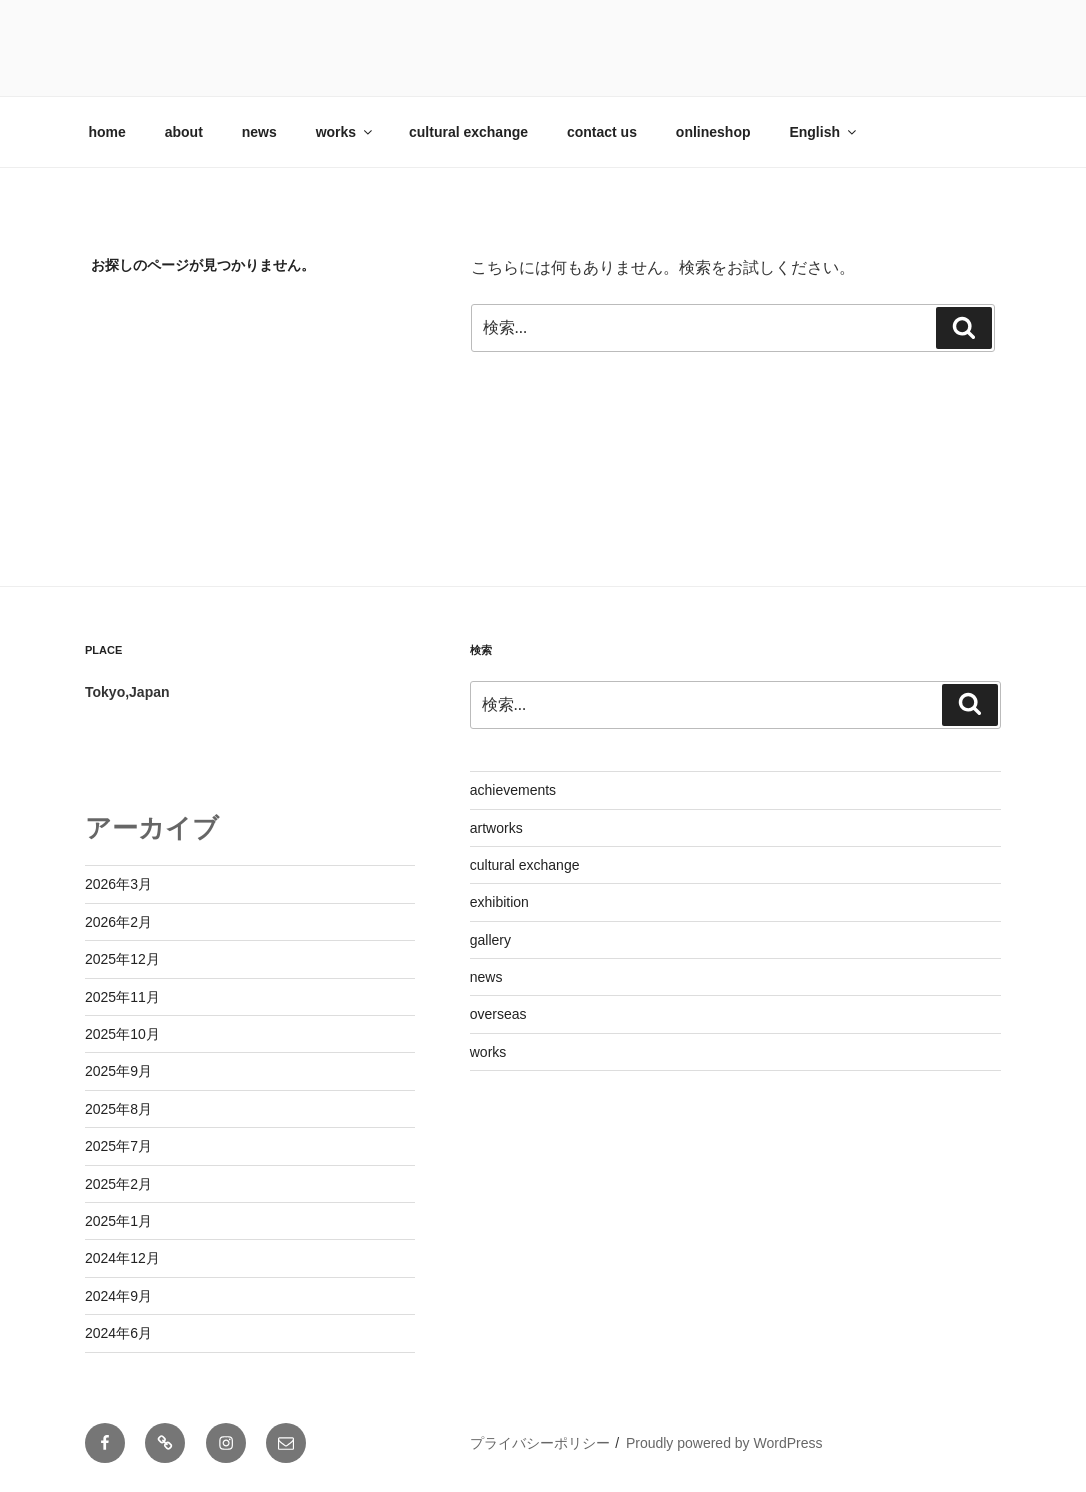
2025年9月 (118, 1071)
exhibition (499, 902)
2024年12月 (122, 1258)
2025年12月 (122, 959)
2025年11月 (122, 997)
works (345, 132)
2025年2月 (118, 1184)
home (107, 132)
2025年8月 (118, 1109)
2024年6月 (118, 1333)
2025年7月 (118, 1146)
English (824, 132)
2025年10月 (122, 1034)
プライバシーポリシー (540, 1443)
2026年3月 (118, 884)
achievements (513, 790)
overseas (498, 1014)
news (259, 132)
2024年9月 (118, 1296)
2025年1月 (118, 1221)
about (184, 132)
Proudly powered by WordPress (724, 1443)
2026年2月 (118, 922)
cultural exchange (468, 132)
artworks (496, 828)
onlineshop (713, 132)
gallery (490, 940)
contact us (602, 132)
